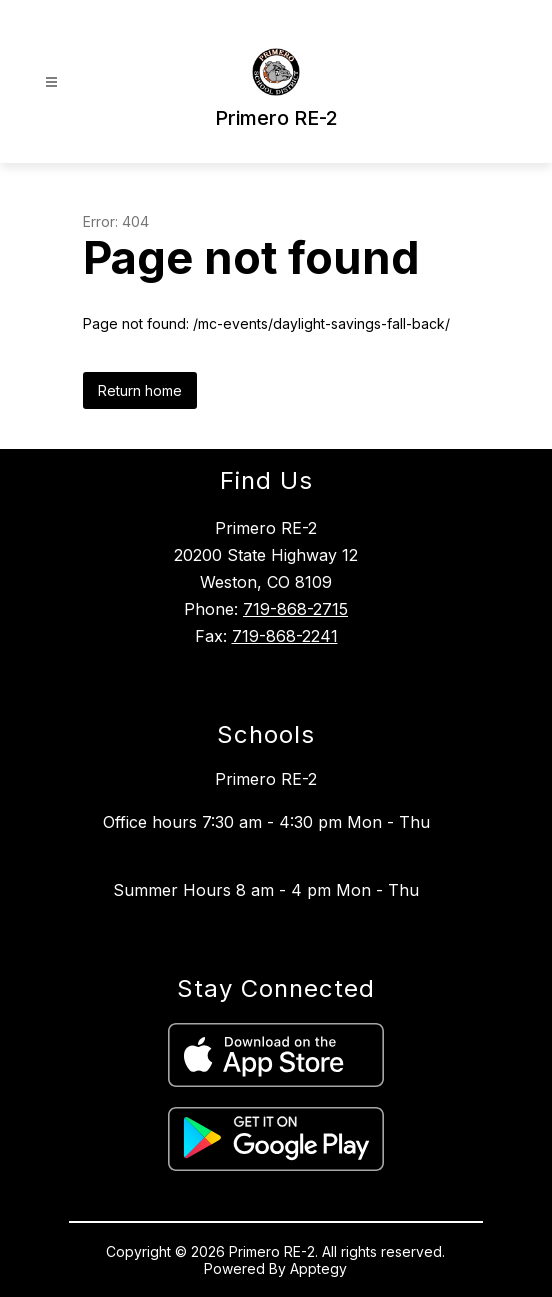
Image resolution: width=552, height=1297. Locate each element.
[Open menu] (51, 82)
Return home (140, 390)
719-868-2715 (295, 609)
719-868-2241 (285, 636)
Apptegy (318, 1268)
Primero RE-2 (266, 779)
